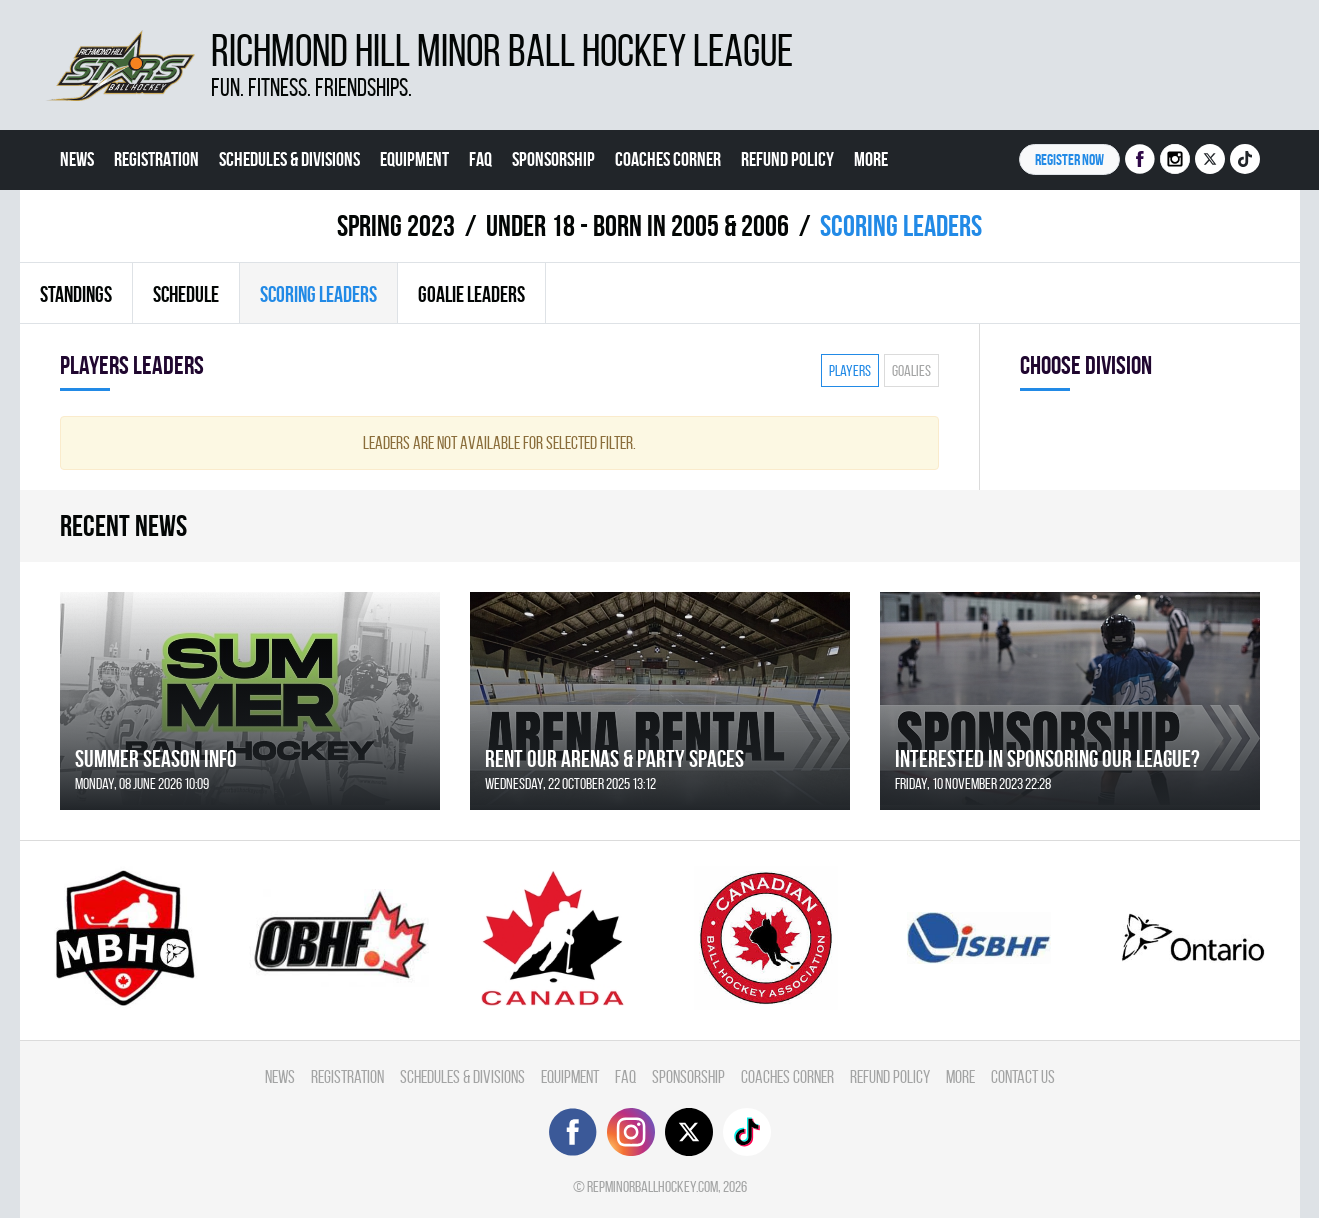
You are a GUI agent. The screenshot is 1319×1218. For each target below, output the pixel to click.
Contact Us (96, 219)
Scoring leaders (318, 294)
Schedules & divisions (289, 159)
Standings (76, 294)
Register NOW (1069, 159)
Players (850, 370)
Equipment (414, 159)
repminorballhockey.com (652, 1186)
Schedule (186, 294)
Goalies (911, 370)
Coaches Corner (668, 159)
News (77, 159)
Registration (156, 159)
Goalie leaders (471, 294)
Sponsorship (553, 159)
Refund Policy (787, 159)
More (871, 159)
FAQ (480, 159)
